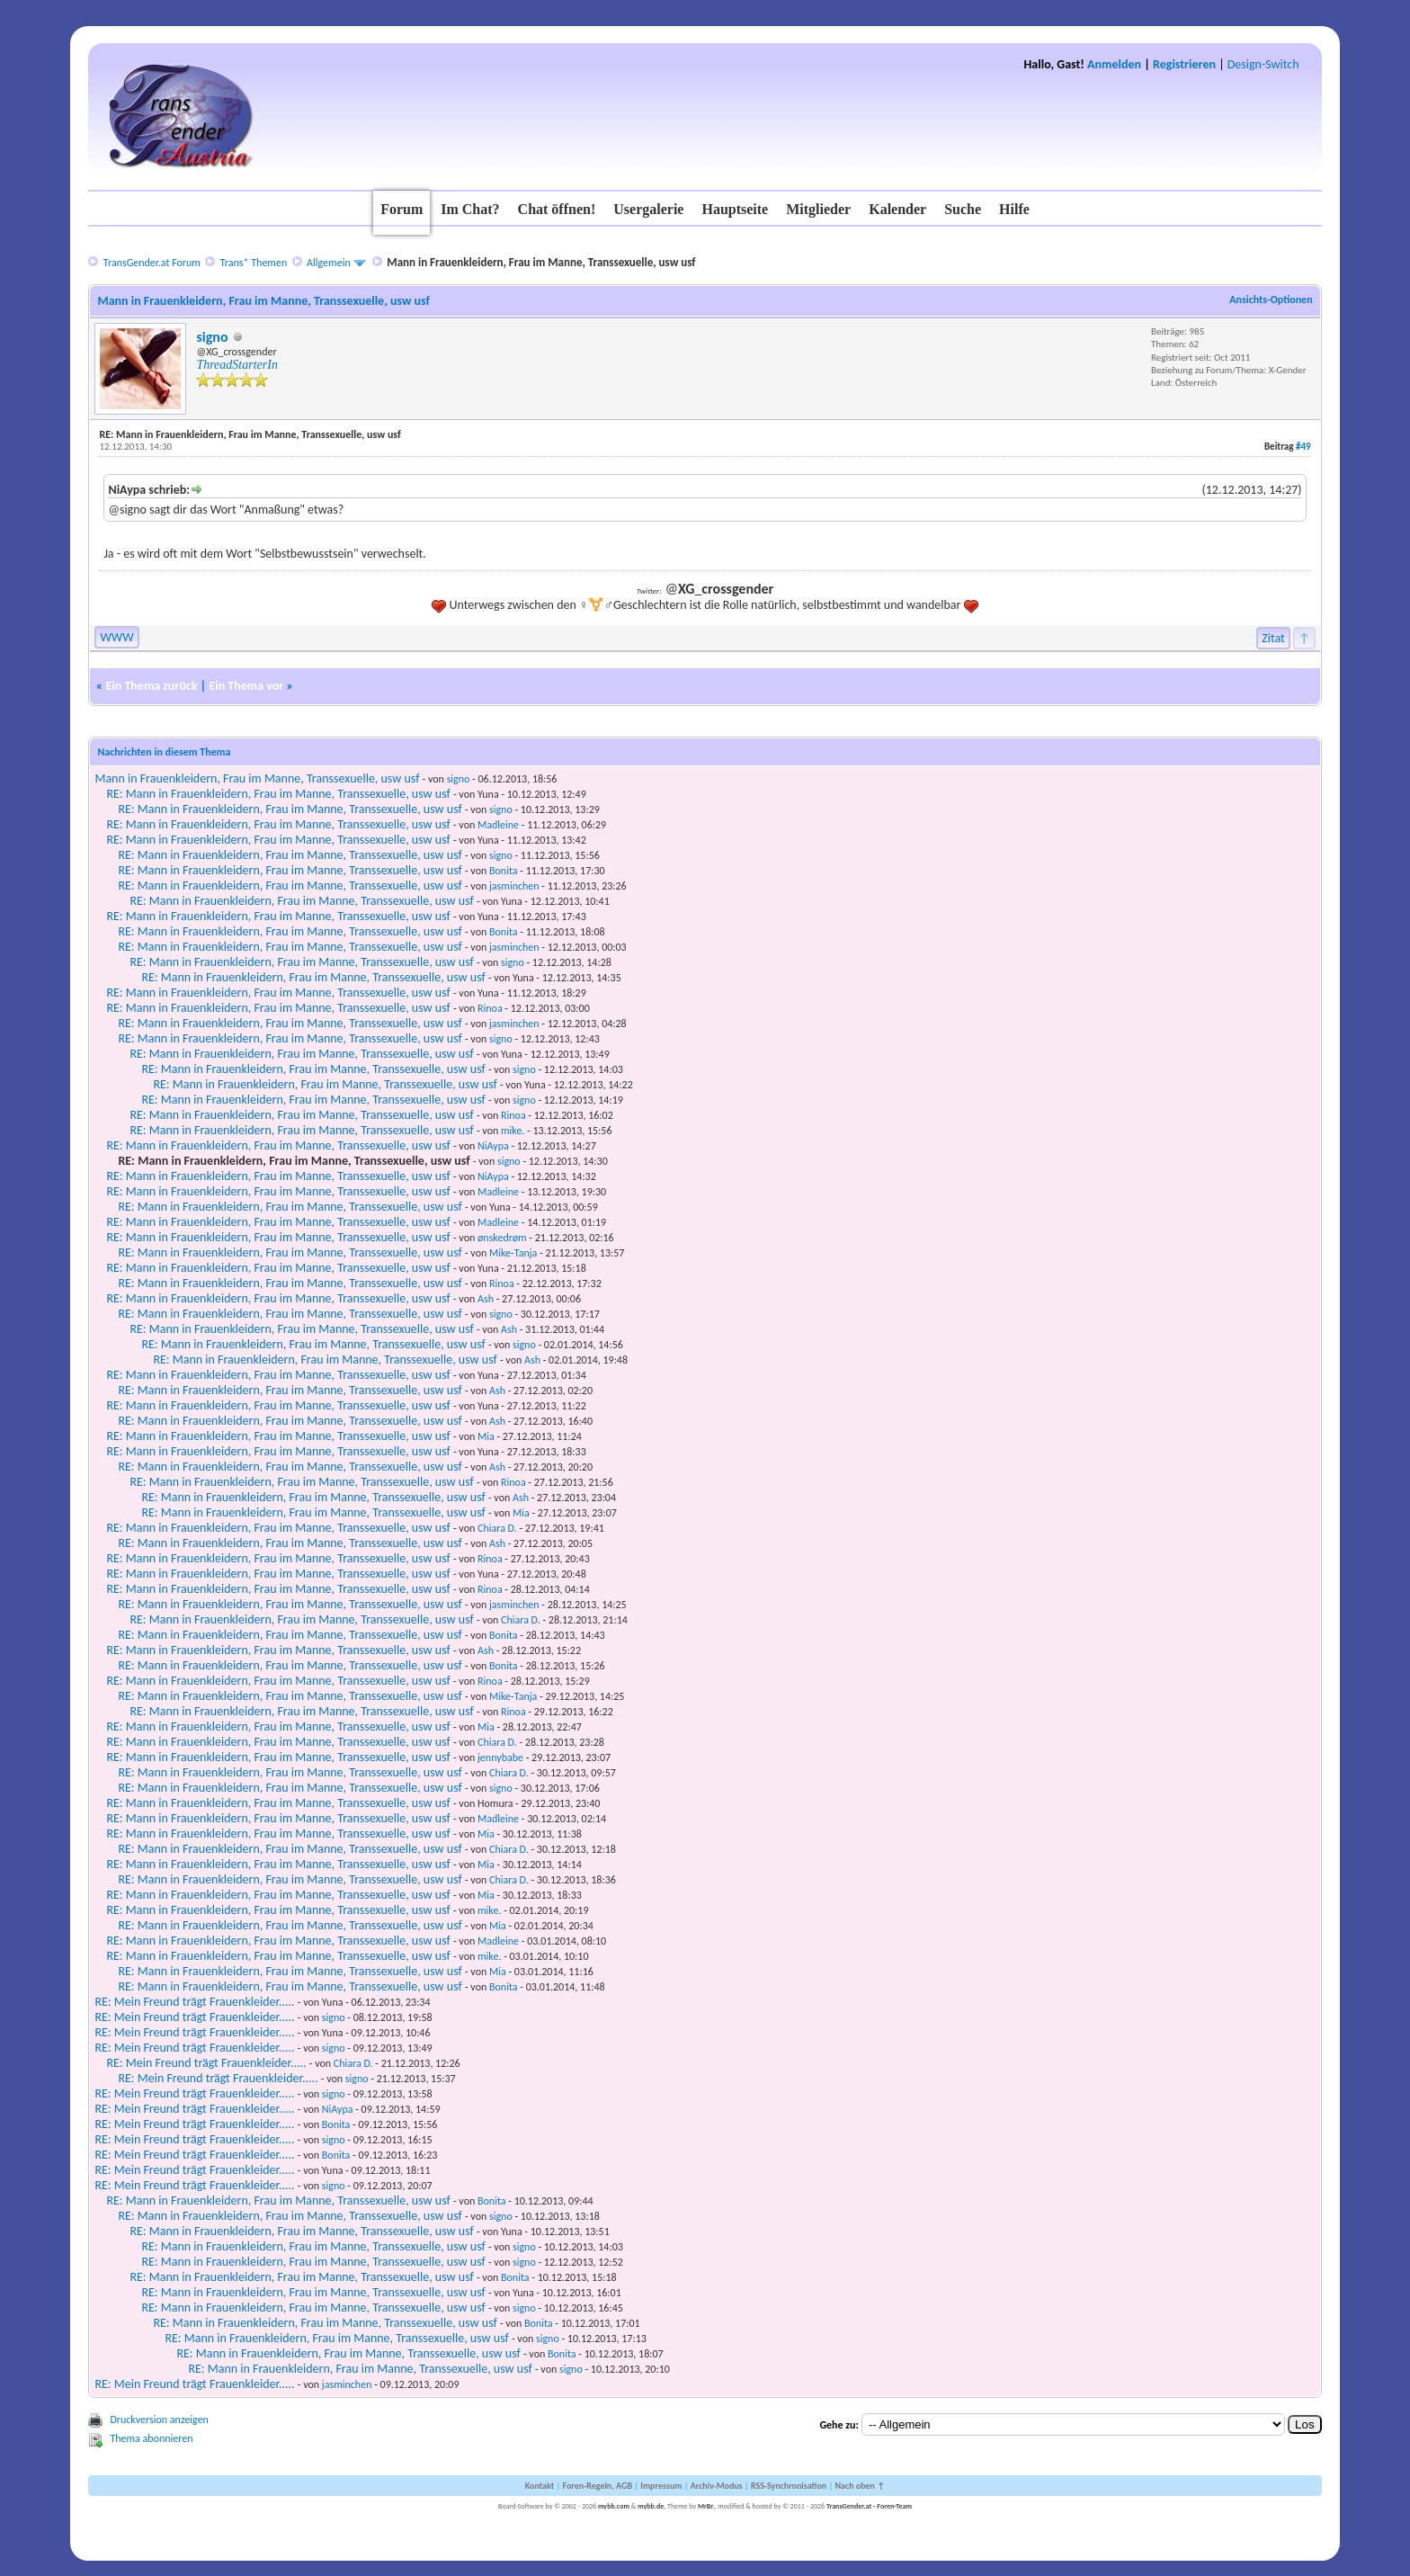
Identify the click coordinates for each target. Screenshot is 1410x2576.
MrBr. (706, 2505)
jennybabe (500, 1757)
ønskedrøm (502, 1237)
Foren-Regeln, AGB (597, 2485)
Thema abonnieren (151, 2438)
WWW (116, 637)
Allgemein (329, 262)
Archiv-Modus (717, 2485)
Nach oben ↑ (859, 2485)
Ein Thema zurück (151, 685)
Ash (485, 1298)
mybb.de (651, 2505)
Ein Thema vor (246, 685)
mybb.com (613, 2505)
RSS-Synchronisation (788, 2485)
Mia (486, 1436)
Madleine (498, 824)
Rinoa (490, 1008)
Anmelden (1114, 64)
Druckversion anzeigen (159, 2419)
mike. (512, 1130)
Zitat (1273, 638)
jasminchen (514, 886)
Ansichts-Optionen (1270, 299)
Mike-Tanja (513, 1253)
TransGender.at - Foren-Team (869, 2505)
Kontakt (539, 2485)
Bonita (503, 870)
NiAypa (493, 1146)
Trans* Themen (253, 262)
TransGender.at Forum (152, 262)
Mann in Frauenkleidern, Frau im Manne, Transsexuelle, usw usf (256, 778)
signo (212, 336)
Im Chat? (470, 209)
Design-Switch (1263, 64)
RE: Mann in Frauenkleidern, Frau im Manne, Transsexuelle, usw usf (278, 793)
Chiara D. (497, 1528)
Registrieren (1184, 64)
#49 (1303, 446)
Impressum (661, 2485)
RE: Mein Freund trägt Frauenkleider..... (194, 2001)
